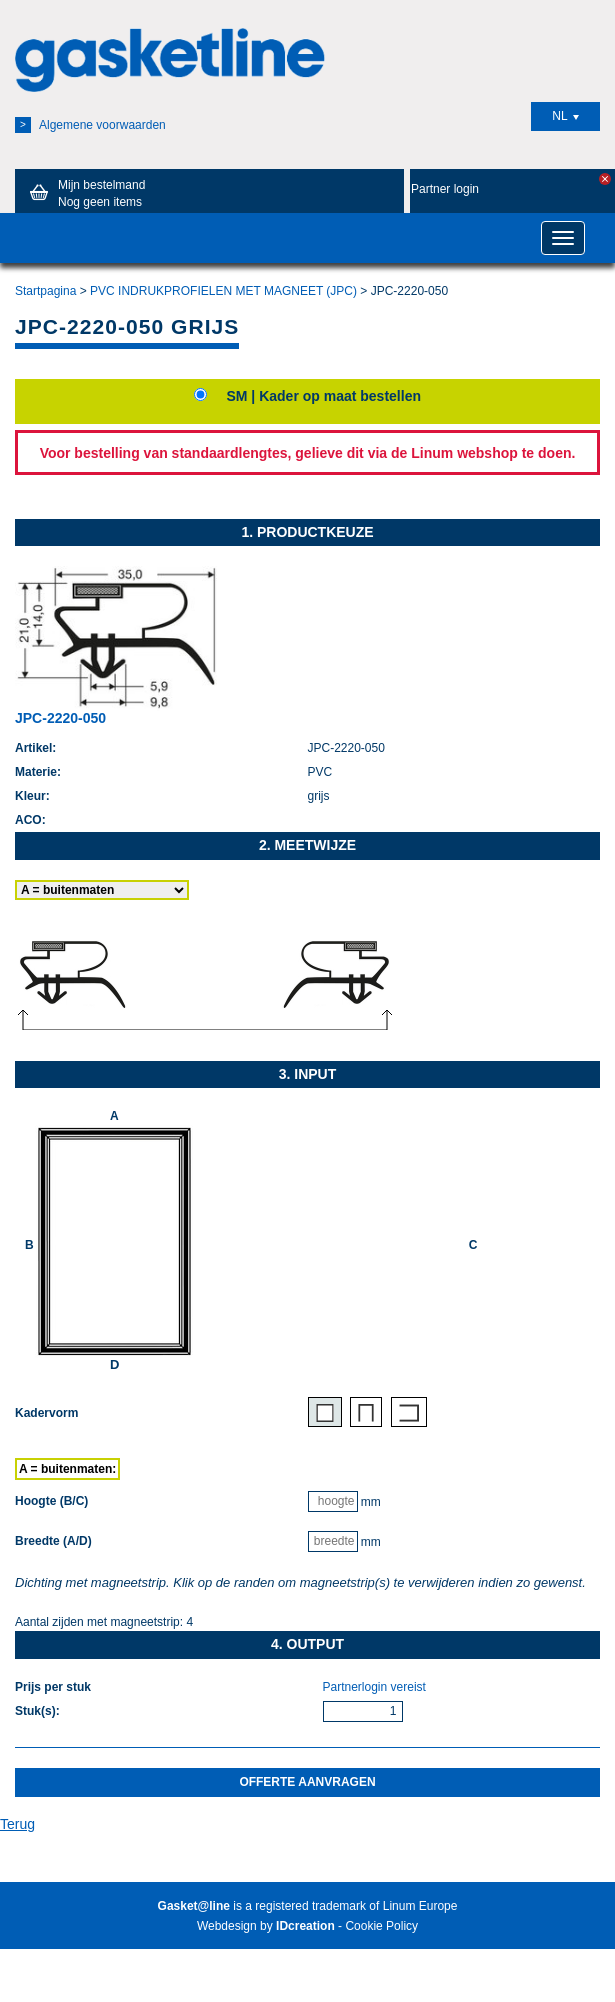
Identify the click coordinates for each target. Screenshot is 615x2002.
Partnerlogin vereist (374, 1687)
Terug (17, 1824)
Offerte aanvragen (307, 1782)
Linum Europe (420, 1906)
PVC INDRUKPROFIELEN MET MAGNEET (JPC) (223, 291)
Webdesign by (266, 1926)
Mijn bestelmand (84, 193)
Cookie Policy (381, 1926)
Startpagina (45, 291)
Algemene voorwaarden (90, 125)
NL (565, 116)
